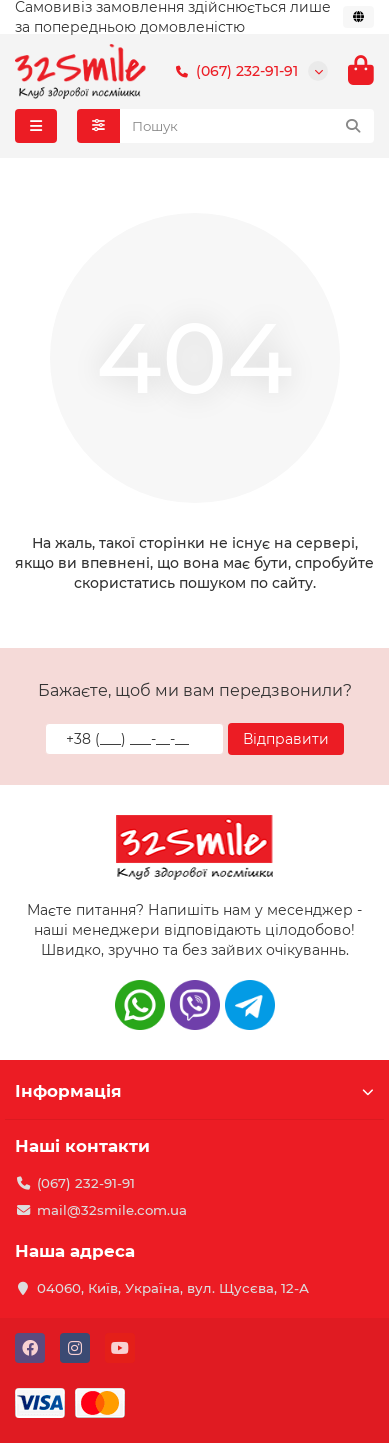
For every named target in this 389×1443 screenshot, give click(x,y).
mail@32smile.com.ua (112, 1210)
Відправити (286, 739)
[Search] (247, 126)
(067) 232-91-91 (233, 71)
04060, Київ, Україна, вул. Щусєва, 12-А (173, 1288)
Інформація (194, 1091)
